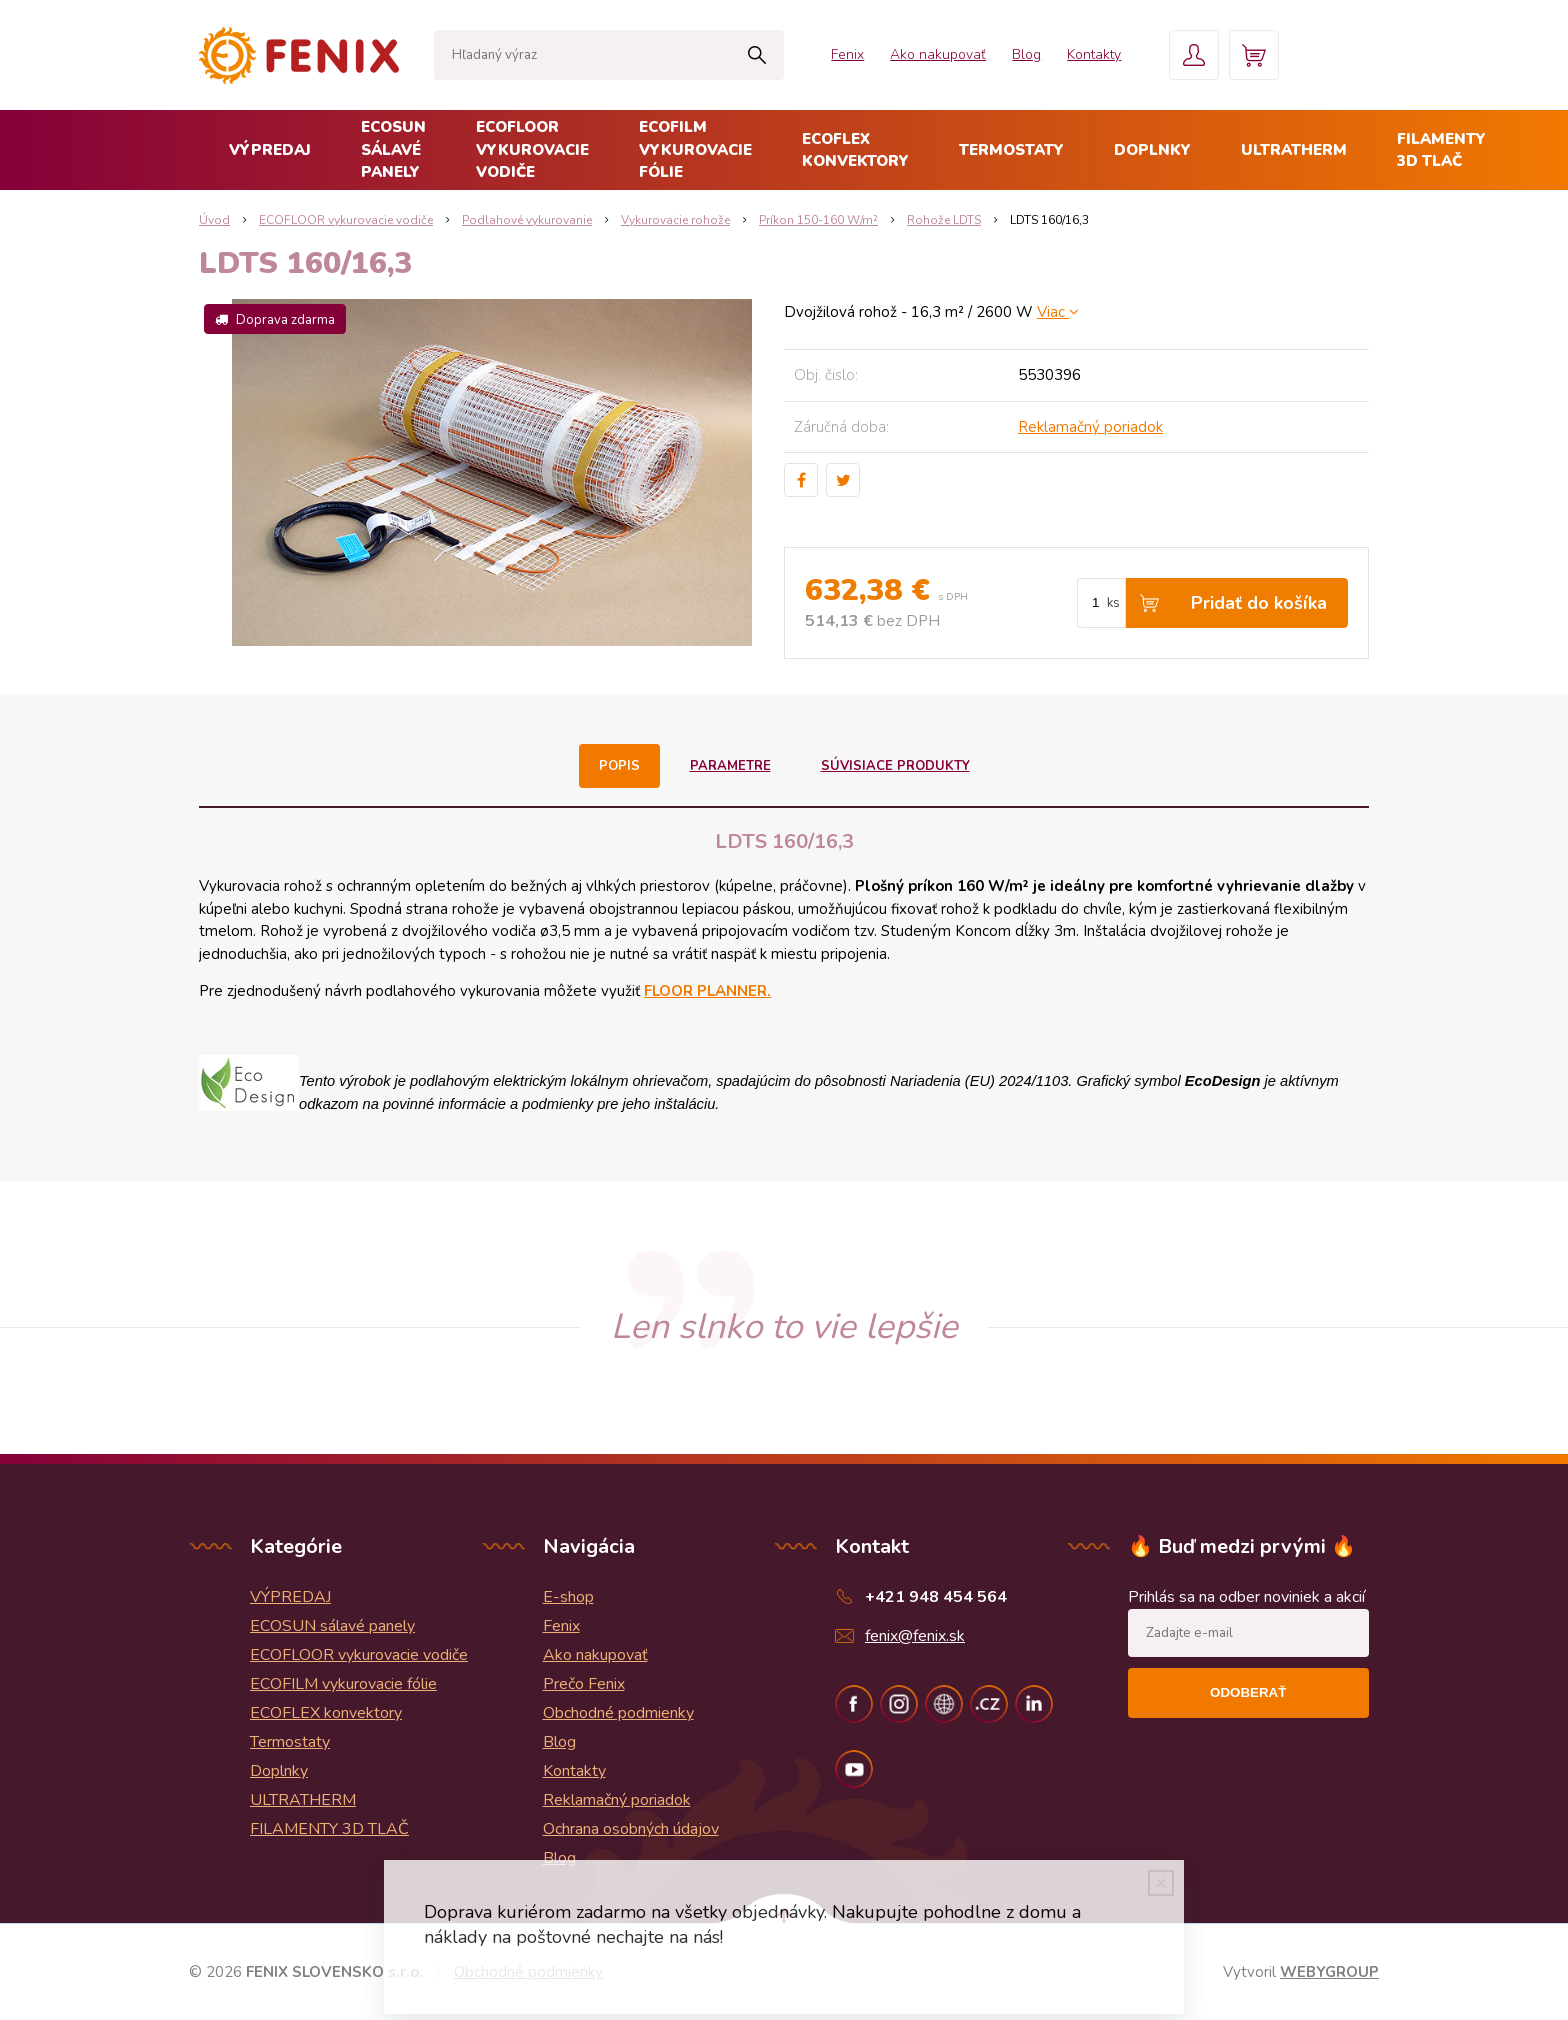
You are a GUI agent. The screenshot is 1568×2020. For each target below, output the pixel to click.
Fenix (847, 54)
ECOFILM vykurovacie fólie (695, 149)
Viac (1058, 312)
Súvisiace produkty (895, 766)
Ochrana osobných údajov (631, 1829)
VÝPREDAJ (270, 150)
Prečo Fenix (584, 1684)
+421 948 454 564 (936, 1597)
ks (1113, 603)
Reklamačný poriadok (1090, 427)
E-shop (568, 1597)
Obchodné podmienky (618, 1713)
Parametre (730, 766)
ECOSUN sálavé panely (393, 149)
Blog (1026, 54)
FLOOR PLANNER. (707, 991)
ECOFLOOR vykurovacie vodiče (532, 149)
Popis (619, 766)
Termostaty (1011, 150)
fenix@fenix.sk (915, 1636)
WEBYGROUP (1329, 1972)
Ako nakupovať (938, 54)
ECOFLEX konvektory (855, 150)
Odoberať (1248, 1692)
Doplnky (1152, 150)
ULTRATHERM (1294, 150)
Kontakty (1094, 54)
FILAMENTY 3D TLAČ (1441, 150)
